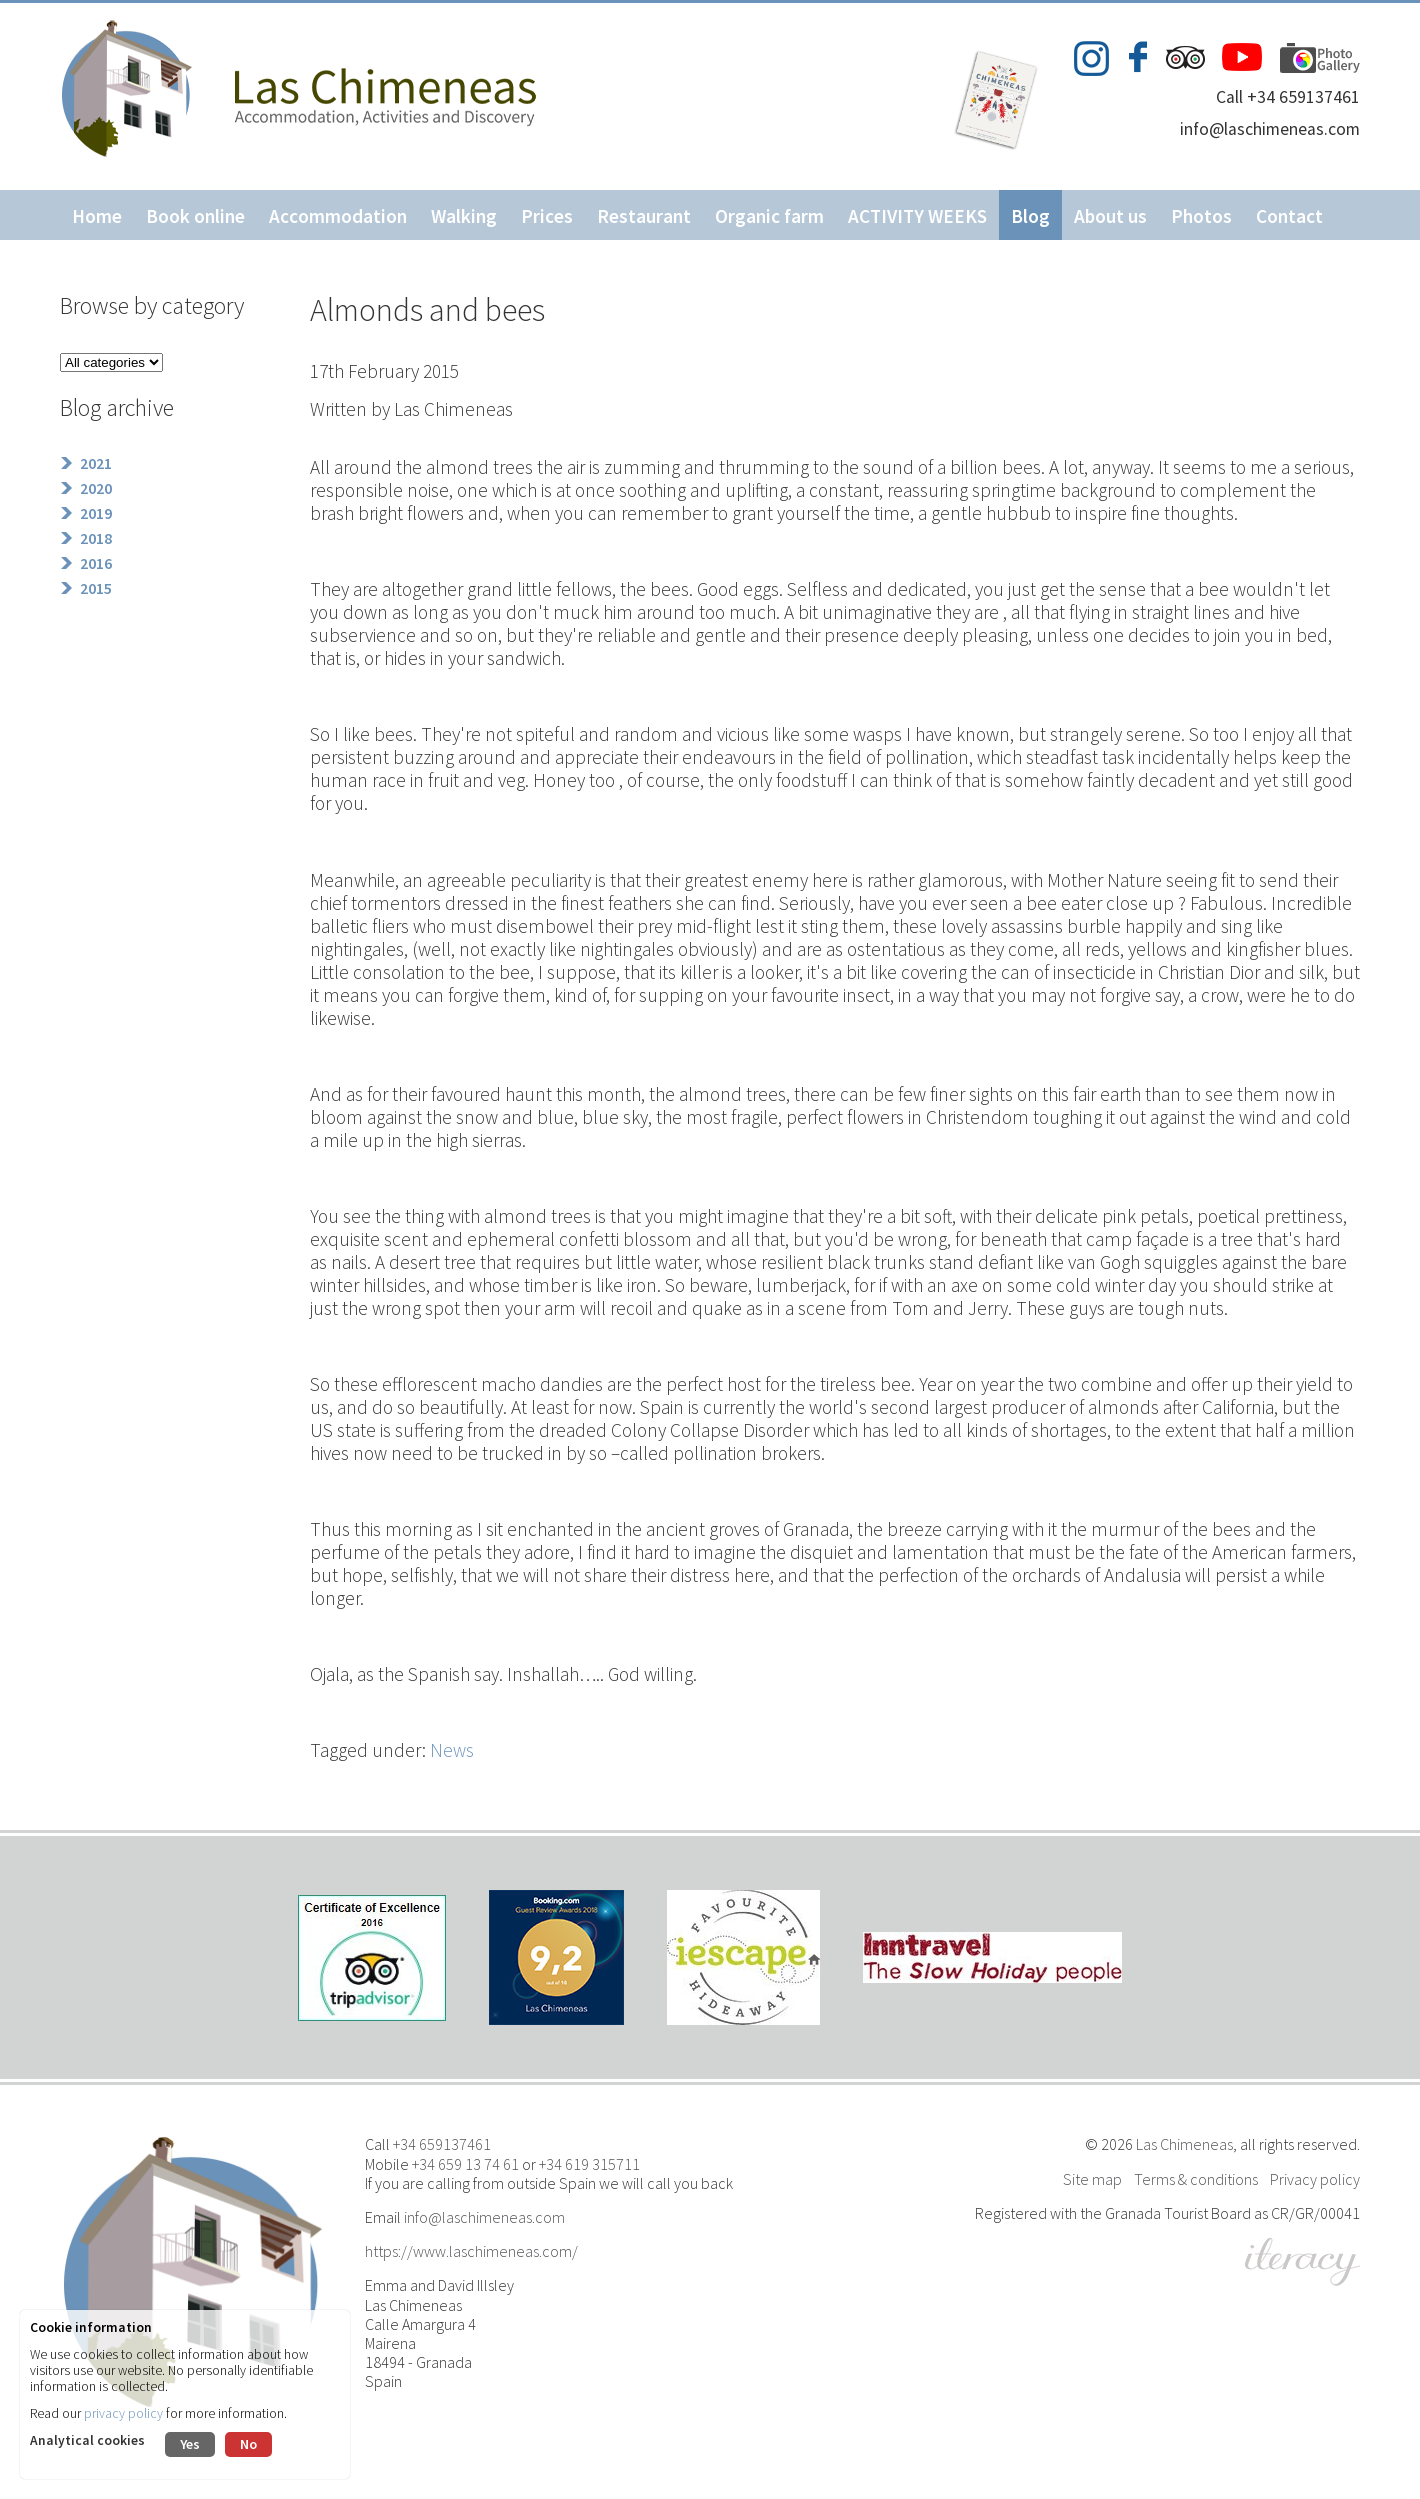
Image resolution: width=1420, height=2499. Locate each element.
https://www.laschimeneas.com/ (471, 2251)
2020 (96, 488)
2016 (96, 563)
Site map (1092, 2179)
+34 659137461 (442, 2144)
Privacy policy (1315, 2179)
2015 (96, 588)
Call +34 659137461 (1288, 97)
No (248, 2444)
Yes (190, 2444)
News (452, 1750)
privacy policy (123, 2413)
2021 (96, 463)
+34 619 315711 (589, 2164)
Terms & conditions (1196, 2179)
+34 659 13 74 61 (465, 2164)
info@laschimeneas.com (1270, 129)
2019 (96, 513)
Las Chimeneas (1184, 2144)
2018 (96, 538)
